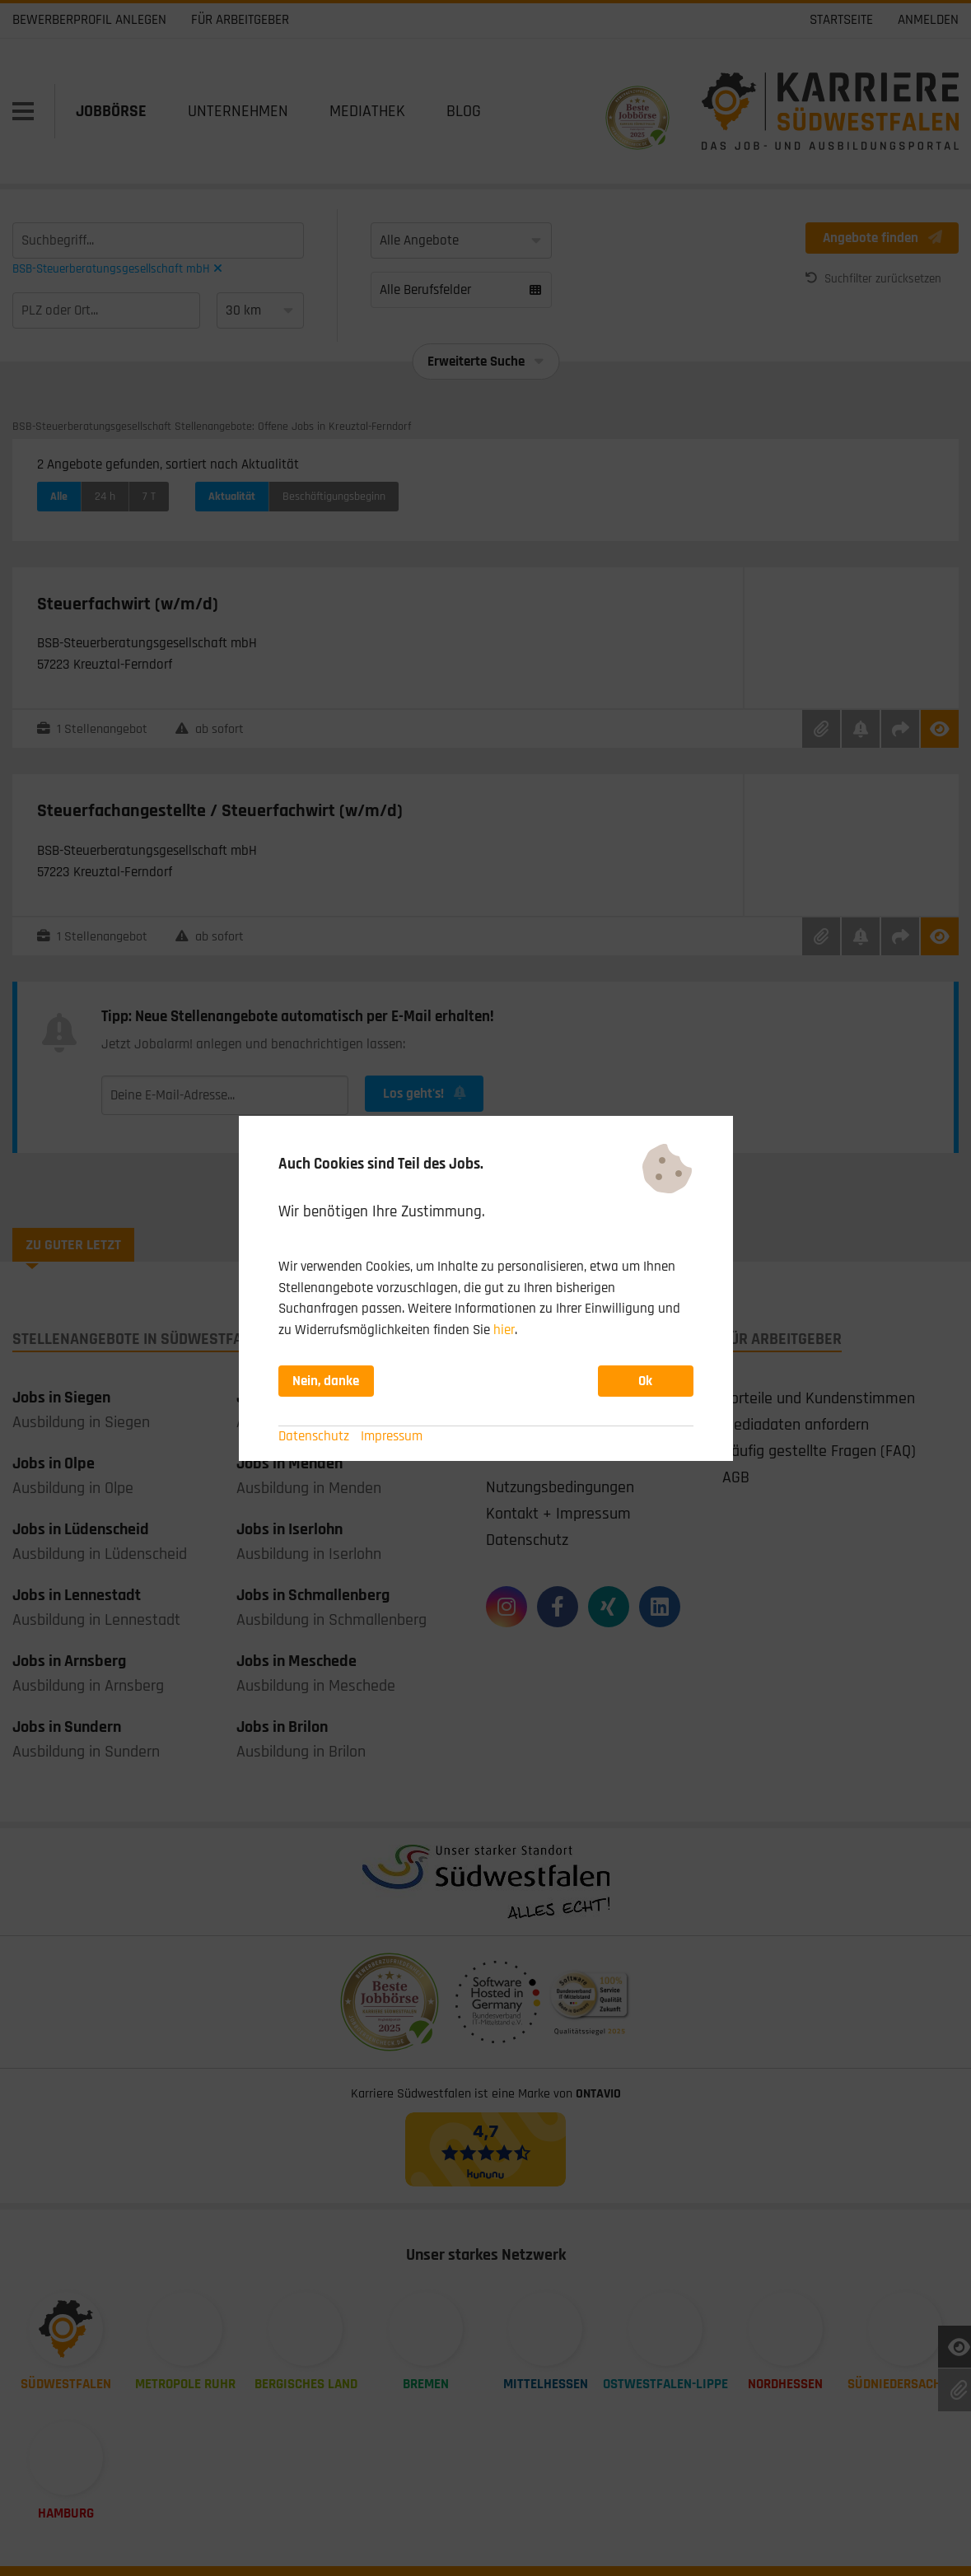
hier (504, 1330)
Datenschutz (313, 1436)
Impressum (391, 1436)
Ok (645, 1381)
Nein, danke (325, 1381)
